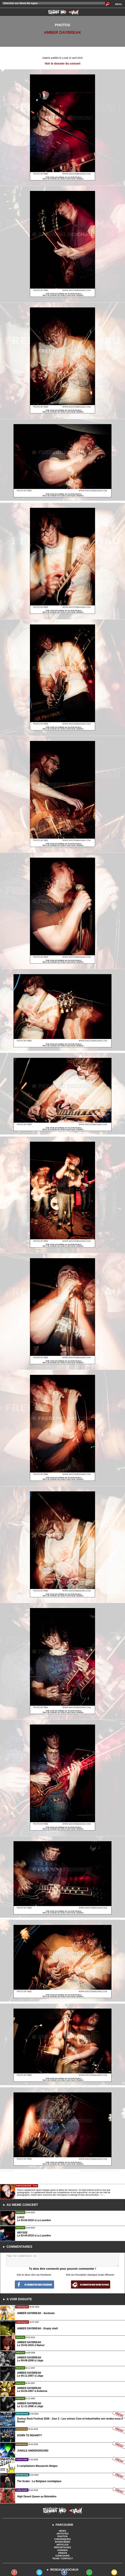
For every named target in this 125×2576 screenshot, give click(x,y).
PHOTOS (62, 2536)
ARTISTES (62, 2533)
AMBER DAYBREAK (62, 32)
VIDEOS (62, 2552)
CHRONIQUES (62, 2539)
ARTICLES (62, 2544)
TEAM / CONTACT (62, 2558)
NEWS (62, 2530)
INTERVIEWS (62, 2541)
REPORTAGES (62, 2547)
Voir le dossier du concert (62, 63)
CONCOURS (62, 2555)
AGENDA (62, 2550)
